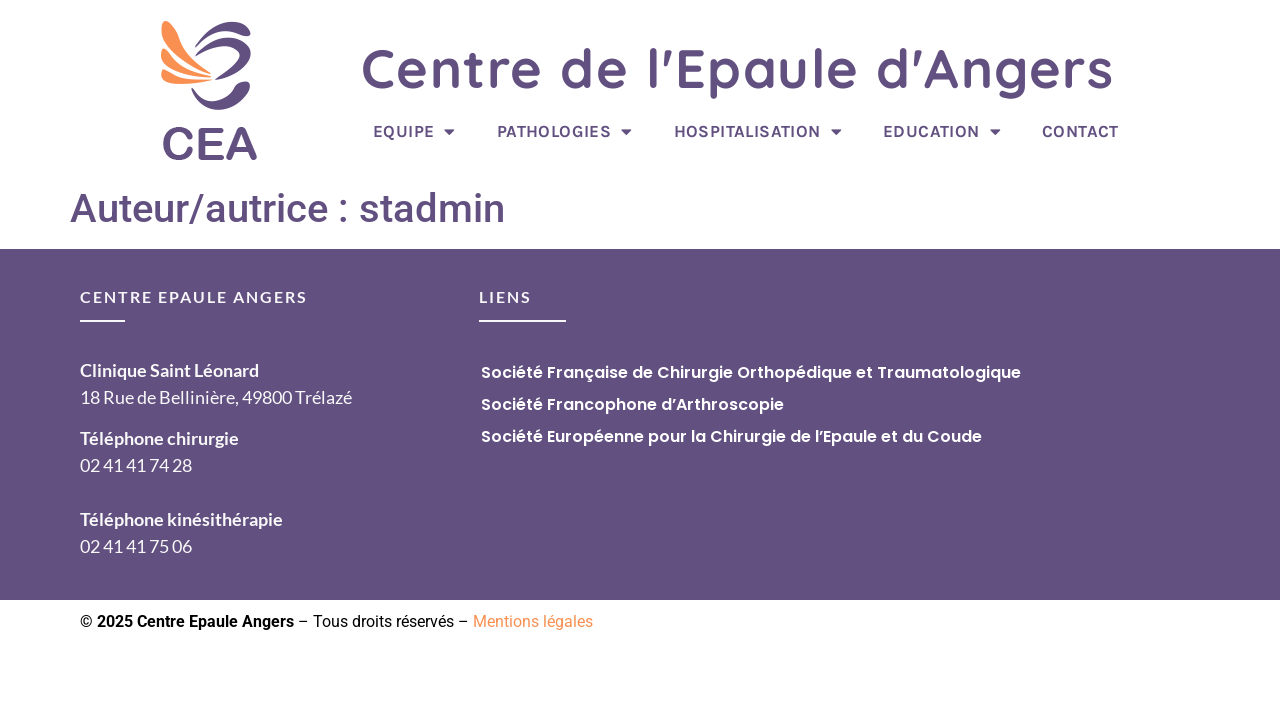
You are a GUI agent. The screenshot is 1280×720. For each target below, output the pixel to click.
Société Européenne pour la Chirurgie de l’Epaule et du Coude (731, 436)
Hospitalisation (758, 131)
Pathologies (565, 131)
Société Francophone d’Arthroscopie (632, 404)
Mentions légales (533, 621)
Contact (1080, 131)
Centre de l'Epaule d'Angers (738, 68)
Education (942, 131)
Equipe (414, 131)
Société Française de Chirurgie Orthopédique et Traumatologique (751, 372)
